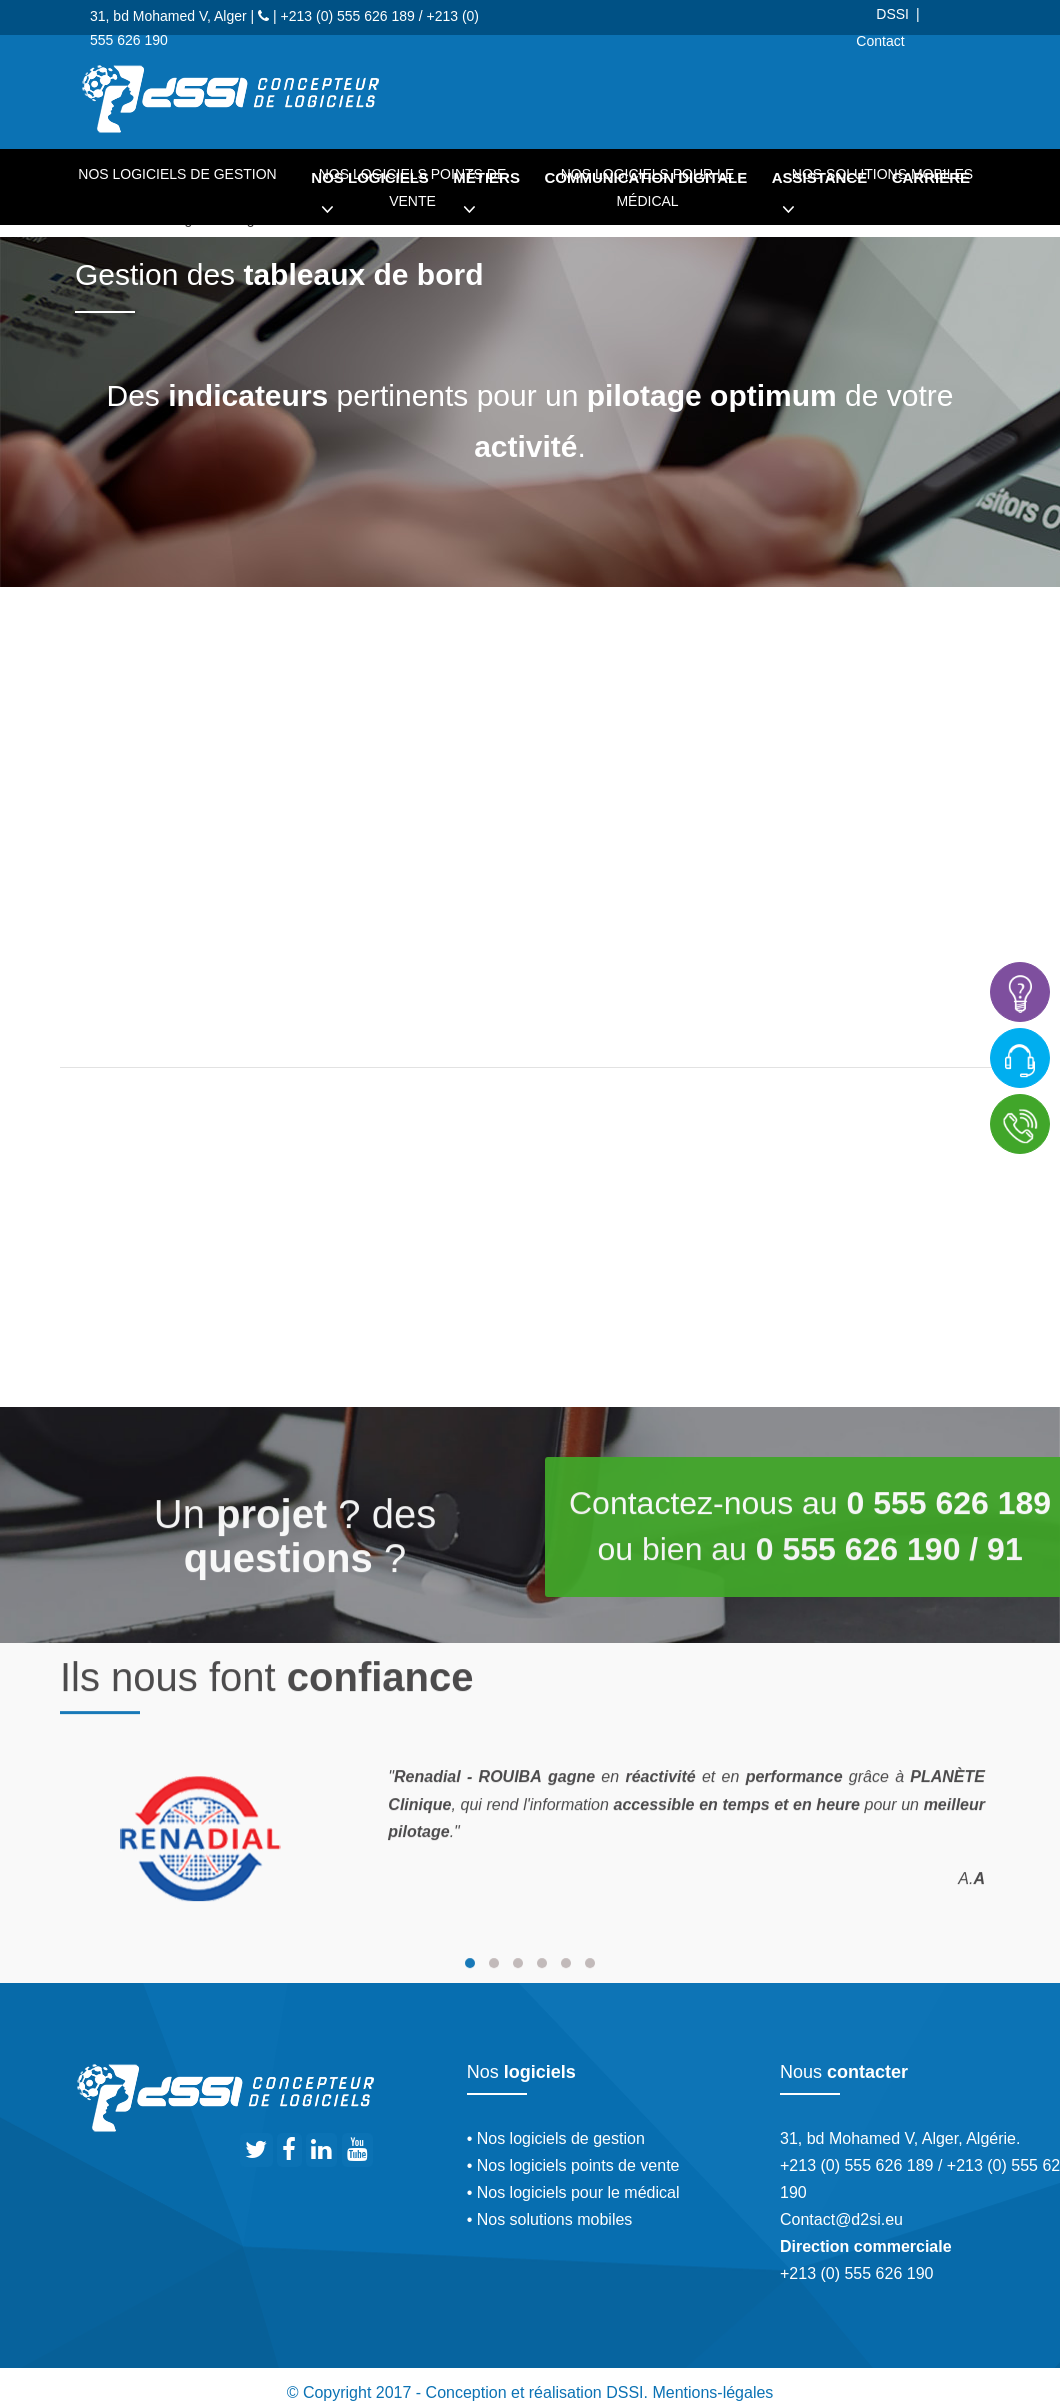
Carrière (931, 177)
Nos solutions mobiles (882, 174)
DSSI (892, 14)
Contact (880, 41)
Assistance (820, 200)
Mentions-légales (712, 2392)
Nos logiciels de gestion (177, 174)
